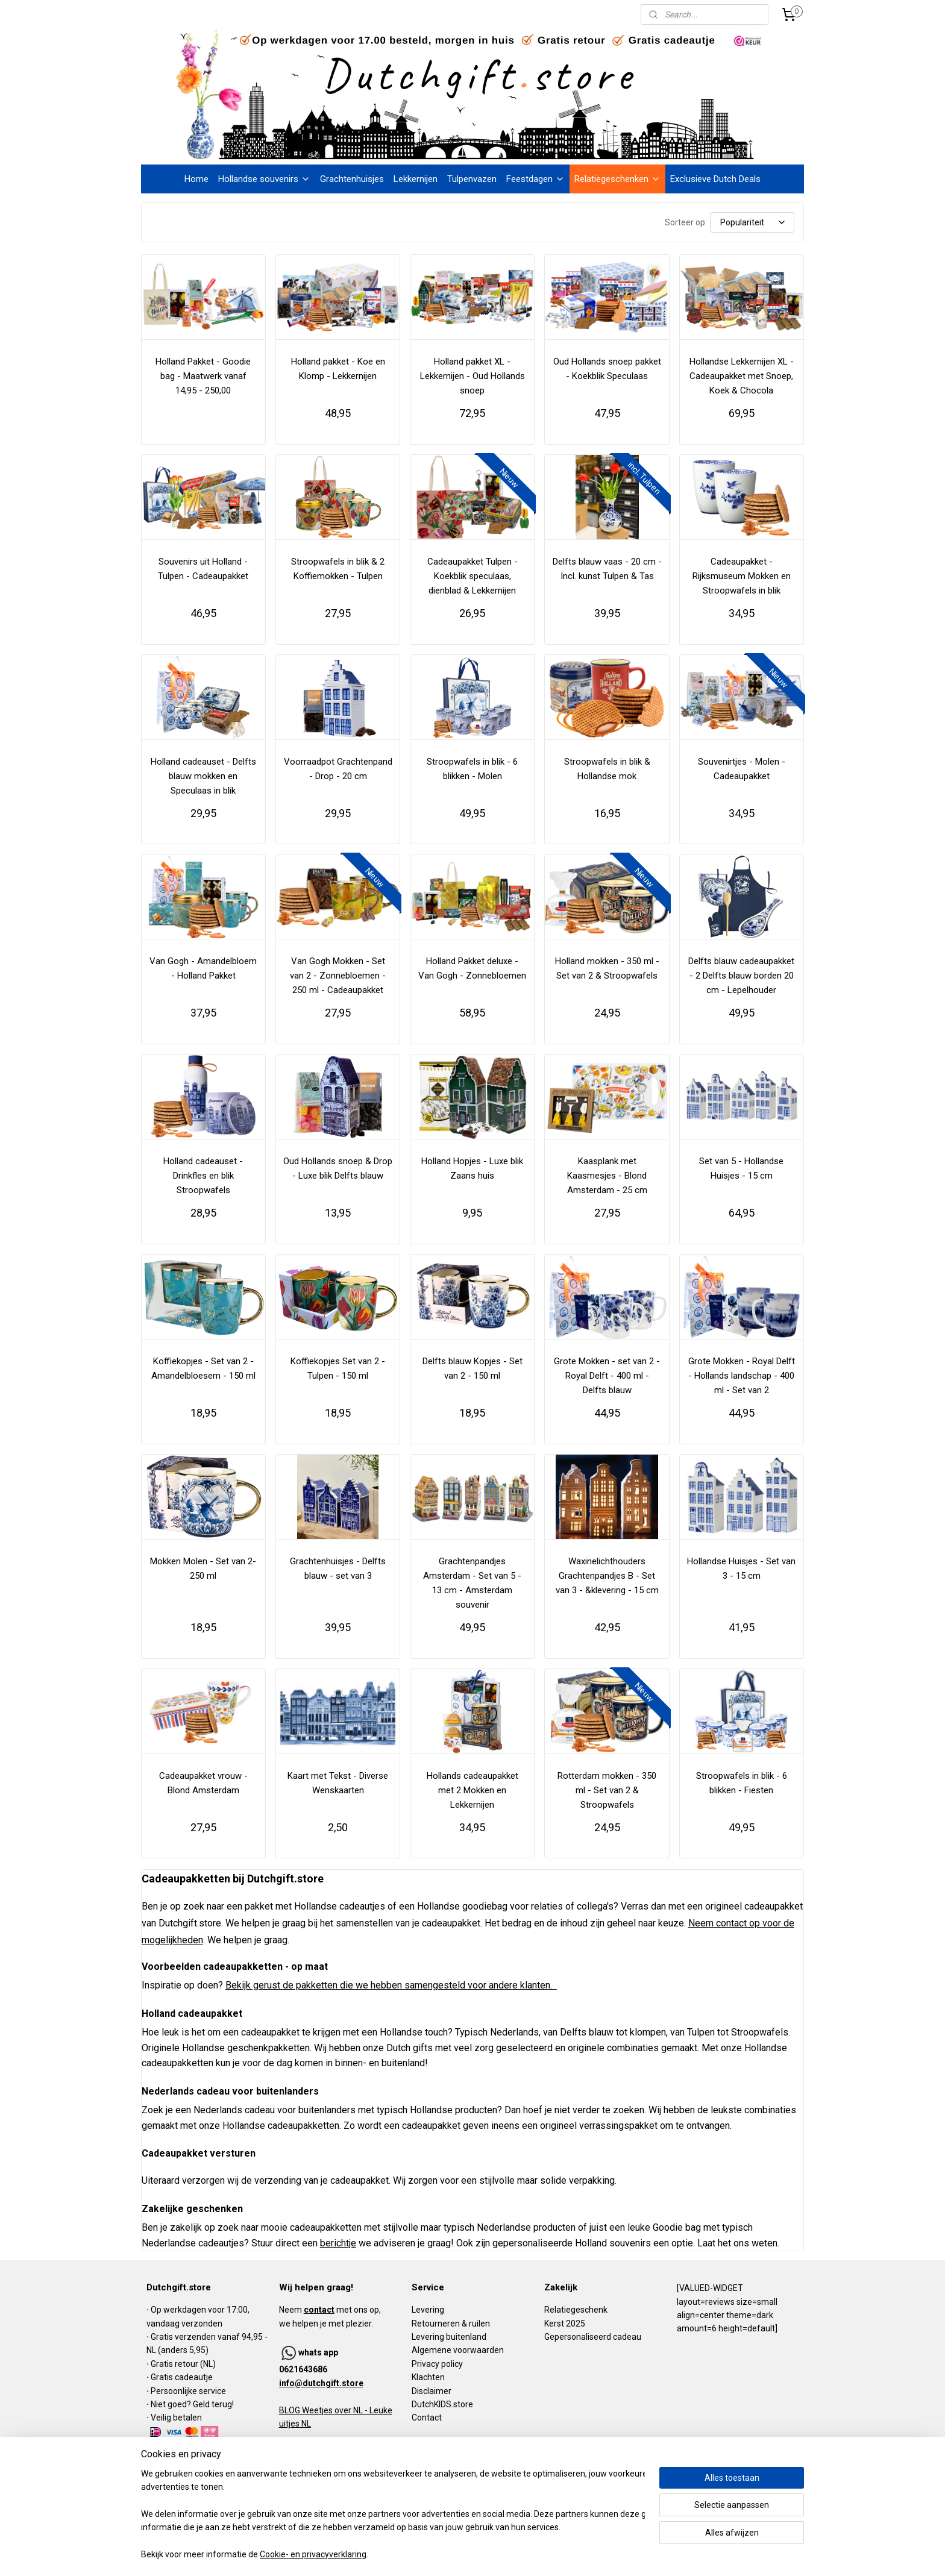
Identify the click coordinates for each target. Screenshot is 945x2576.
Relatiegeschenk (576, 2309)
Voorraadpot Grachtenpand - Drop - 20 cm (338, 769)
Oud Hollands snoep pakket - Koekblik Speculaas (607, 368)
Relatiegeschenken (617, 179)
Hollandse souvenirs (264, 179)
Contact (427, 2417)
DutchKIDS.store (442, 2404)
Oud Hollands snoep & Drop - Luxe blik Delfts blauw (337, 1168)
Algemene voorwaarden (458, 2350)
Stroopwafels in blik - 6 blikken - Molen (472, 769)
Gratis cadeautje (183, 2377)
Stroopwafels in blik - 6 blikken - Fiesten (741, 1783)
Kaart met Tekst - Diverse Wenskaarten (337, 1783)
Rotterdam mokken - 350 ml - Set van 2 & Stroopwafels (606, 1790)
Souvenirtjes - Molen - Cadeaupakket (741, 769)
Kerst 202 (562, 2323)
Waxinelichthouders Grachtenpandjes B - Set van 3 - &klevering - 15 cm (607, 1576)
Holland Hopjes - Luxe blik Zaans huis (472, 1168)
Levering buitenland (449, 2337)
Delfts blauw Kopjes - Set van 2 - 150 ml (472, 1368)
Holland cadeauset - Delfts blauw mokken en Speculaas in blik (203, 776)
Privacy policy (437, 2364)
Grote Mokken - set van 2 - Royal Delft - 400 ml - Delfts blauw (607, 1376)
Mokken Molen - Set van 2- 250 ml (204, 1568)
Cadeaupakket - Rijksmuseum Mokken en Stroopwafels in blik (741, 576)
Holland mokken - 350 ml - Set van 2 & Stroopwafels (607, 968)
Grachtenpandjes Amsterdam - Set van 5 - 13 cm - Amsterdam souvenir (472, 1583)
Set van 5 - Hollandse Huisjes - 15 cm (741, 1168)
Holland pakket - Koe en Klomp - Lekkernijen (338, 368)
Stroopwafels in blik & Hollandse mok (607, 769)
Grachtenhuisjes (352, 179)
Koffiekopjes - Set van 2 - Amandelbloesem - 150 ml (203, 1368)
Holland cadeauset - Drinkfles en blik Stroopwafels (203, 1176)
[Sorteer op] (752, 222)
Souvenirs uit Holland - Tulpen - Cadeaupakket (204, 568)
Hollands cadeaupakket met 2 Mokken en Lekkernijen (472, 1790)
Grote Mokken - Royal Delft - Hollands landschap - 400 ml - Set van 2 (741, 1376)
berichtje (338, 2243)
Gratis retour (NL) (183, 2364)
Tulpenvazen (472, 179)
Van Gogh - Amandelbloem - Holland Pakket (203, 968)
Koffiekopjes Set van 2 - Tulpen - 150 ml (337, 1368)
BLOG (289, 2410)
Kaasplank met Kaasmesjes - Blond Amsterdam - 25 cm (607, 1176)
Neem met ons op (329, 2309)
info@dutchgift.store (321, 2383)
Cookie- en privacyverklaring (313, 2555)
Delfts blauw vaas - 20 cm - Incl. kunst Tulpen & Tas (607, 568)
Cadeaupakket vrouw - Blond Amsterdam (203, 1783)
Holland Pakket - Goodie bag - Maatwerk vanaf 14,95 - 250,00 (203, 376)
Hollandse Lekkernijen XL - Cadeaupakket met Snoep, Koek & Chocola (741, 376)
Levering (428, 2309)
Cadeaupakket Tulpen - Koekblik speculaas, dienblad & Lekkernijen (472, 576)
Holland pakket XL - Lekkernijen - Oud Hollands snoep (472, 376)
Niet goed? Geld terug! (192, 2404)
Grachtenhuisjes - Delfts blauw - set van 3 (338, 1568)
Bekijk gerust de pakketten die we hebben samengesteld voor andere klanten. (391, 1985)
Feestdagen (535, 179)
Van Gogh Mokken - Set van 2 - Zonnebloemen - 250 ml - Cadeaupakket (338, 975)
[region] (393, 2515)
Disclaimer (431, 2391)
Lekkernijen (416, 179)
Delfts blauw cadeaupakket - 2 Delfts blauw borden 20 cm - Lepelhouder (741, 975)
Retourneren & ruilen (451, 2323)
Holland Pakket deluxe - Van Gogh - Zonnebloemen (472, 968)
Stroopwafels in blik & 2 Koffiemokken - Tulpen (338, 568)
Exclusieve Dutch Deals (715, 179)
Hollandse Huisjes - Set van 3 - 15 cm (741, 1568)
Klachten (428, 2377)
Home (196, 179)
